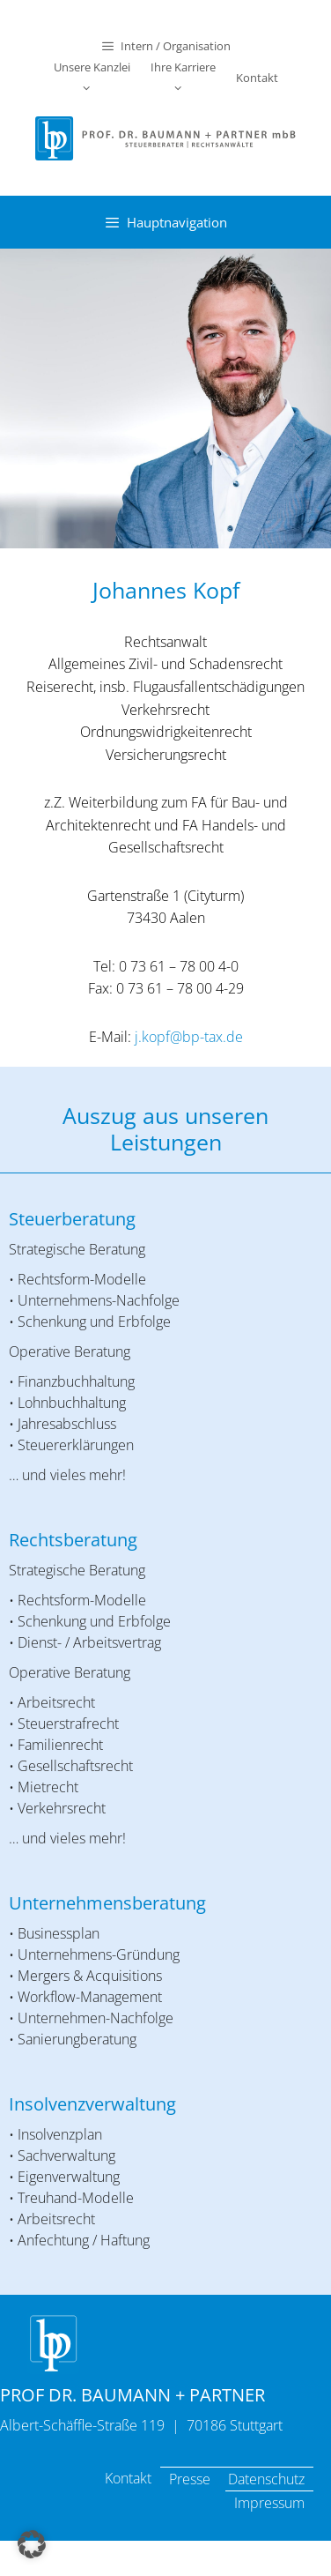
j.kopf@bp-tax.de (189, 1036)
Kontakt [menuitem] (128, 2478)
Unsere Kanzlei (92, 79)
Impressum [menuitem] (269, 2503)
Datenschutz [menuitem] (266, 2479)
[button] (31, 2544)
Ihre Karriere (183, 79)
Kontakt (257, 78)
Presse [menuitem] (189, 2479)
